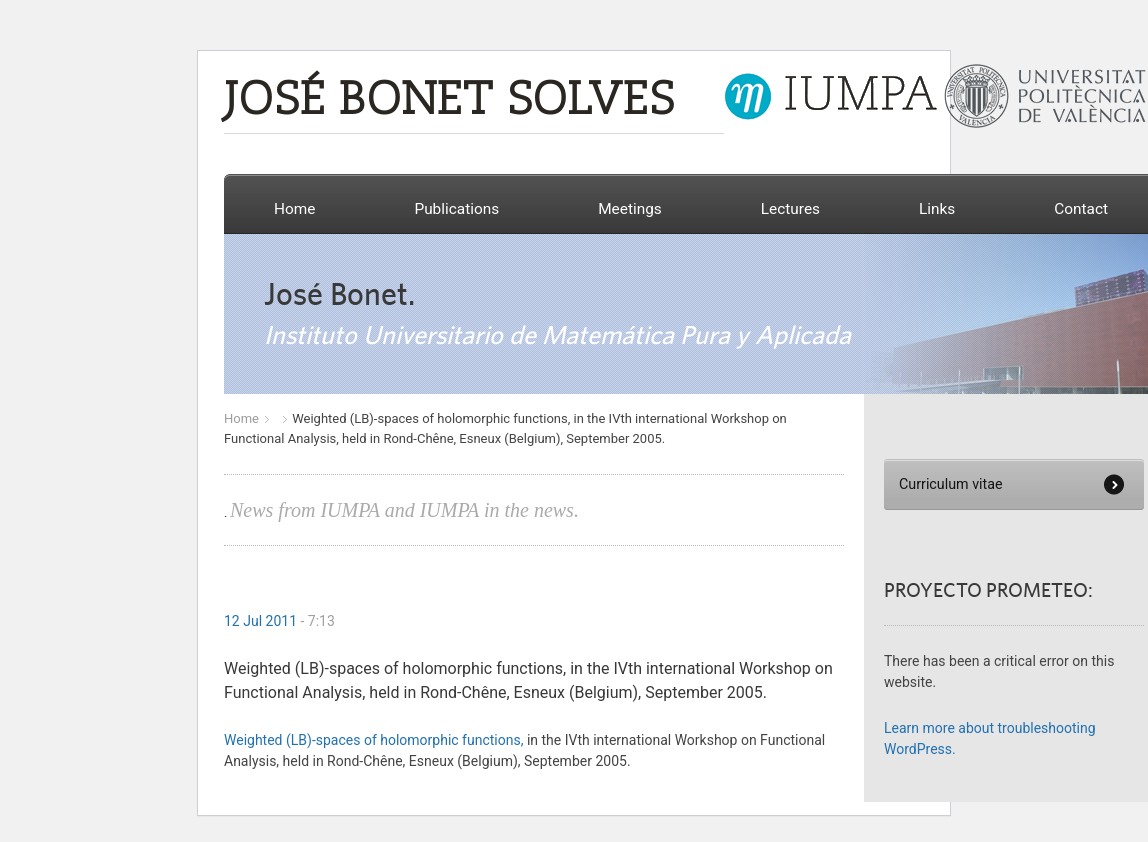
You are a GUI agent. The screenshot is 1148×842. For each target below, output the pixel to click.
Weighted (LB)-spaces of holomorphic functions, (373, 740)
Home (294, 209)
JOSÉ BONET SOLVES (449, 101)
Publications (456, 209)
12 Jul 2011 (260, 621)
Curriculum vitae (951, 484)
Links (937, 209)
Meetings (630, 209)
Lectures (790, 209)
